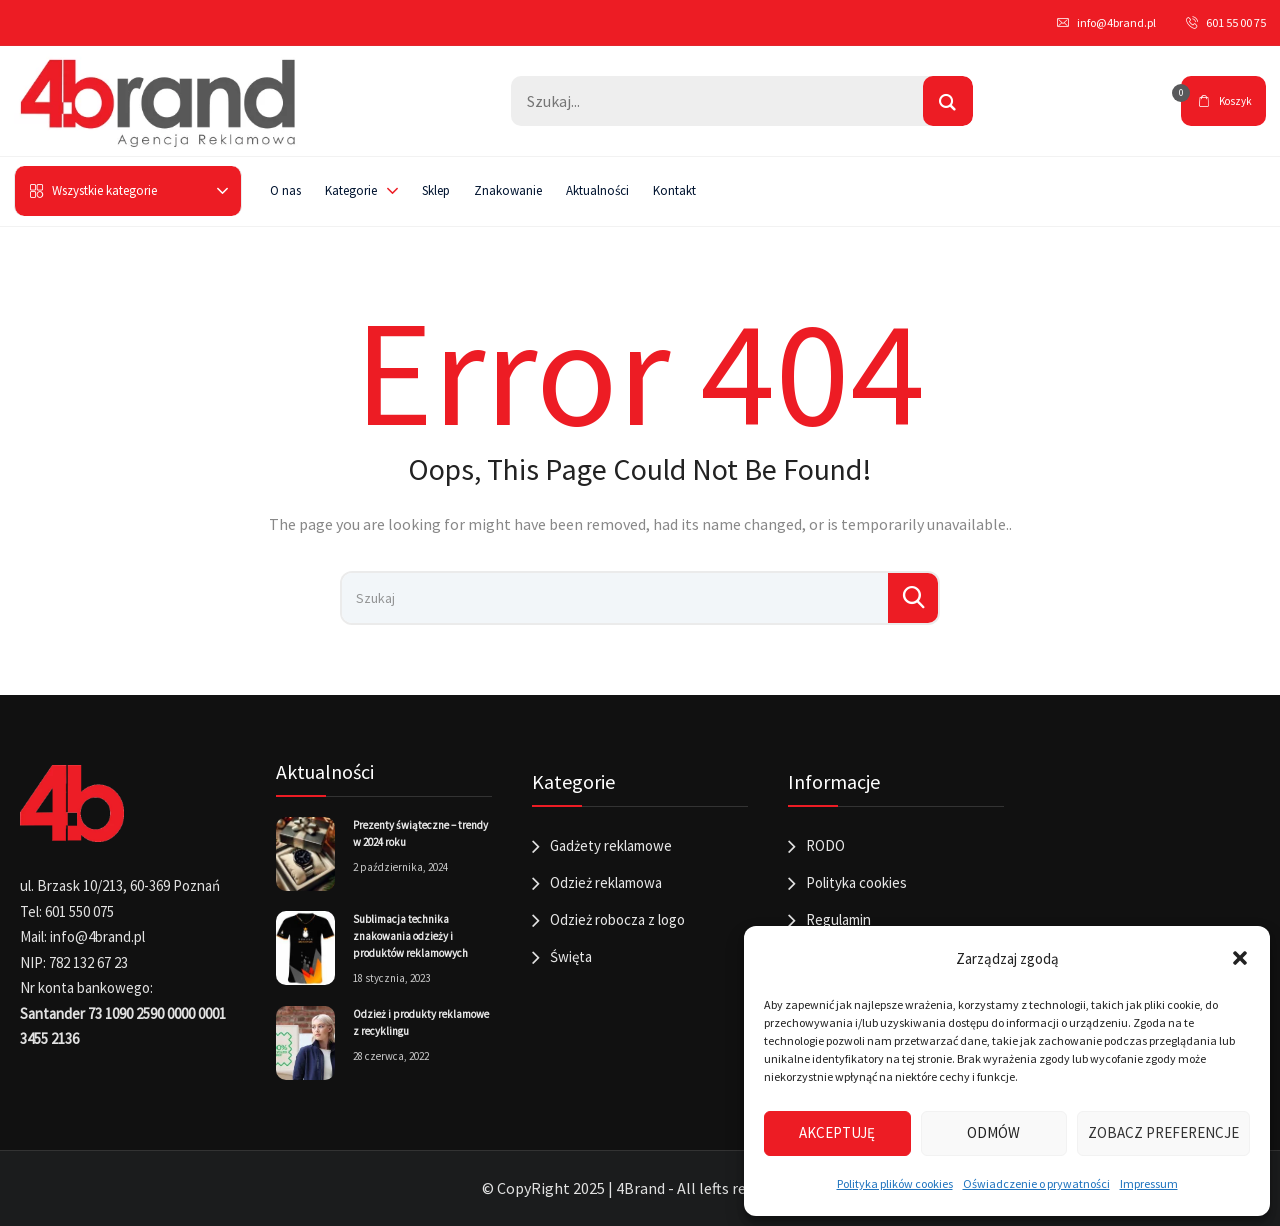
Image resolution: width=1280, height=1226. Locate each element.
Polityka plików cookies (895, 1183)
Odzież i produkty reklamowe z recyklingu (421, 1022)
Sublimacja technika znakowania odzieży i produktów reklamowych (410, 936)
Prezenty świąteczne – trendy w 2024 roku (420, 833)
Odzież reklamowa (606, 882)
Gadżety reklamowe (611, 845)
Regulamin (838, 919)
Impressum (1149, 1183)
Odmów (993, 1132)
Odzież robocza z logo (617, 919)
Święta (571, 956)
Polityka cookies (856, 882)
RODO (825, 845)
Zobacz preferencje (1163, 1132)
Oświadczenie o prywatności (1036, 1183)
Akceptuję (837, 1132)
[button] (1240, 958)
